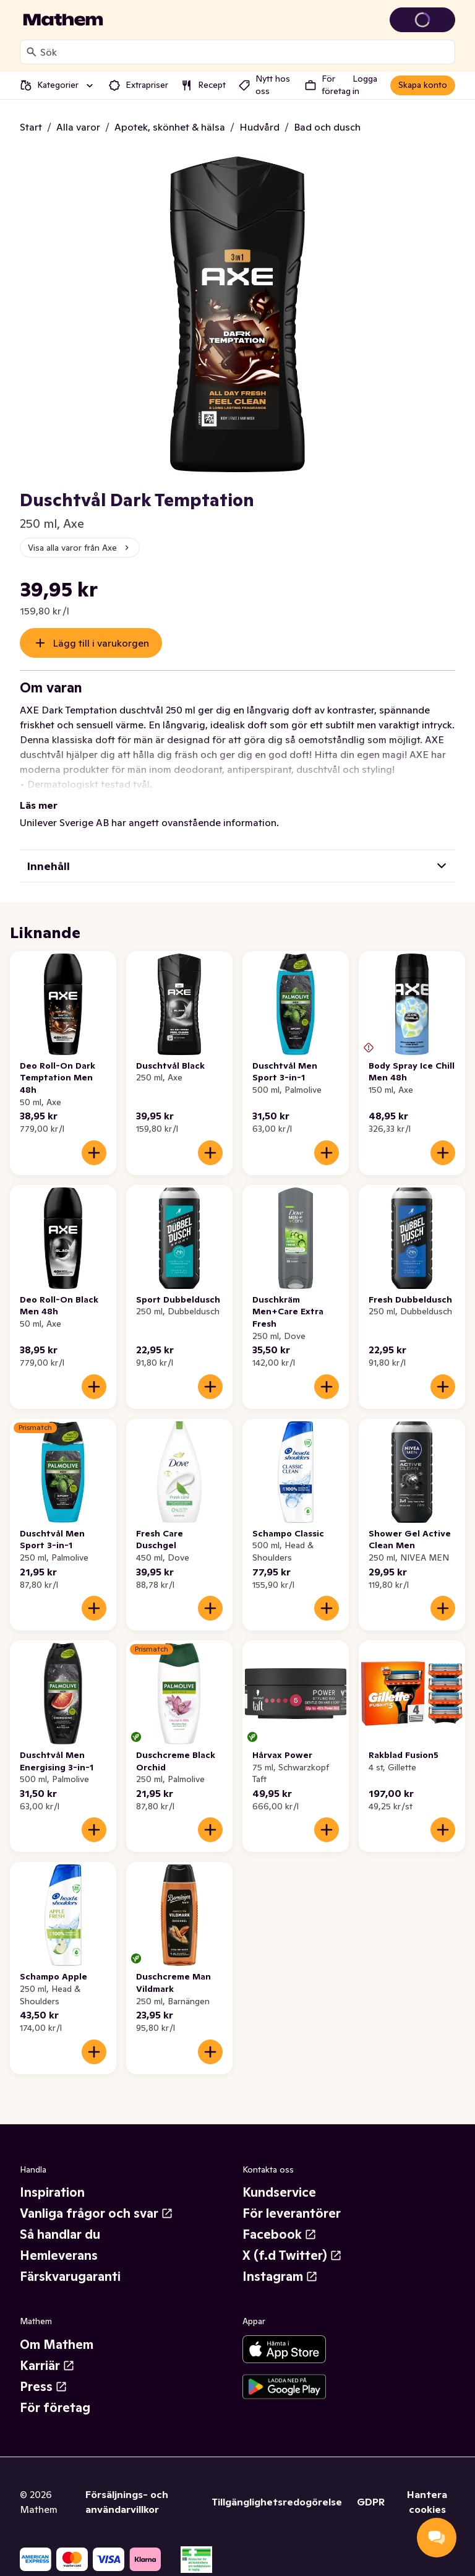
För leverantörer (291, 2213)
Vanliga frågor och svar (96, 2213)
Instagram (280, 2276)
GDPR (371, 2502)
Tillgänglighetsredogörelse (277, 2502)
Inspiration (52, 2192)
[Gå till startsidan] (63, 19)
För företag (55, 2408)
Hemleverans (59, 2255)
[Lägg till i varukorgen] (94, 1152)
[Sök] (31, 52)
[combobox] (245, 52)
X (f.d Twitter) (292, 2255)
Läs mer (39, 805)
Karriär (47, 2366)
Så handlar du (60, 2234)
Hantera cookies (427, 2501)
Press (43, 2387)
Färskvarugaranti (70, 2276)
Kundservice (279, 2192)
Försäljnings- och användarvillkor (126, 2501)
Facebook (279, 2234)
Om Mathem (56, 2345)
